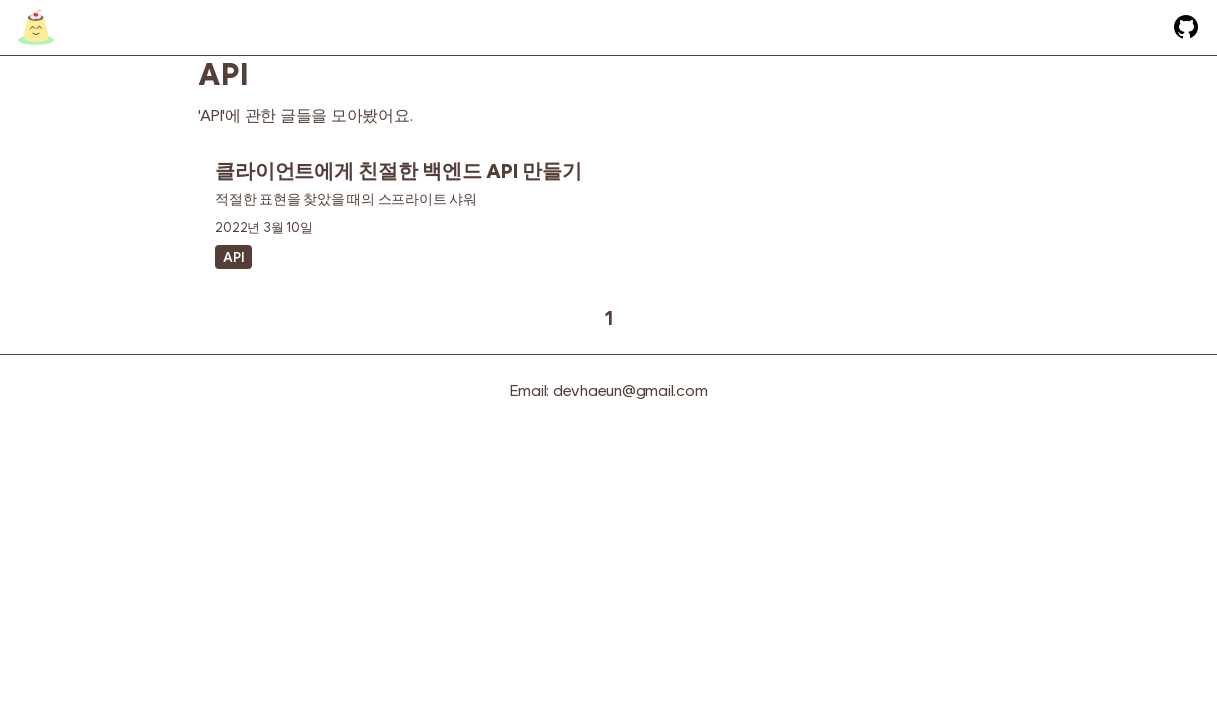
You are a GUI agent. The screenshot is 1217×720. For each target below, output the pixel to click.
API (233, 257)
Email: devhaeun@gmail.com (609, 390)
